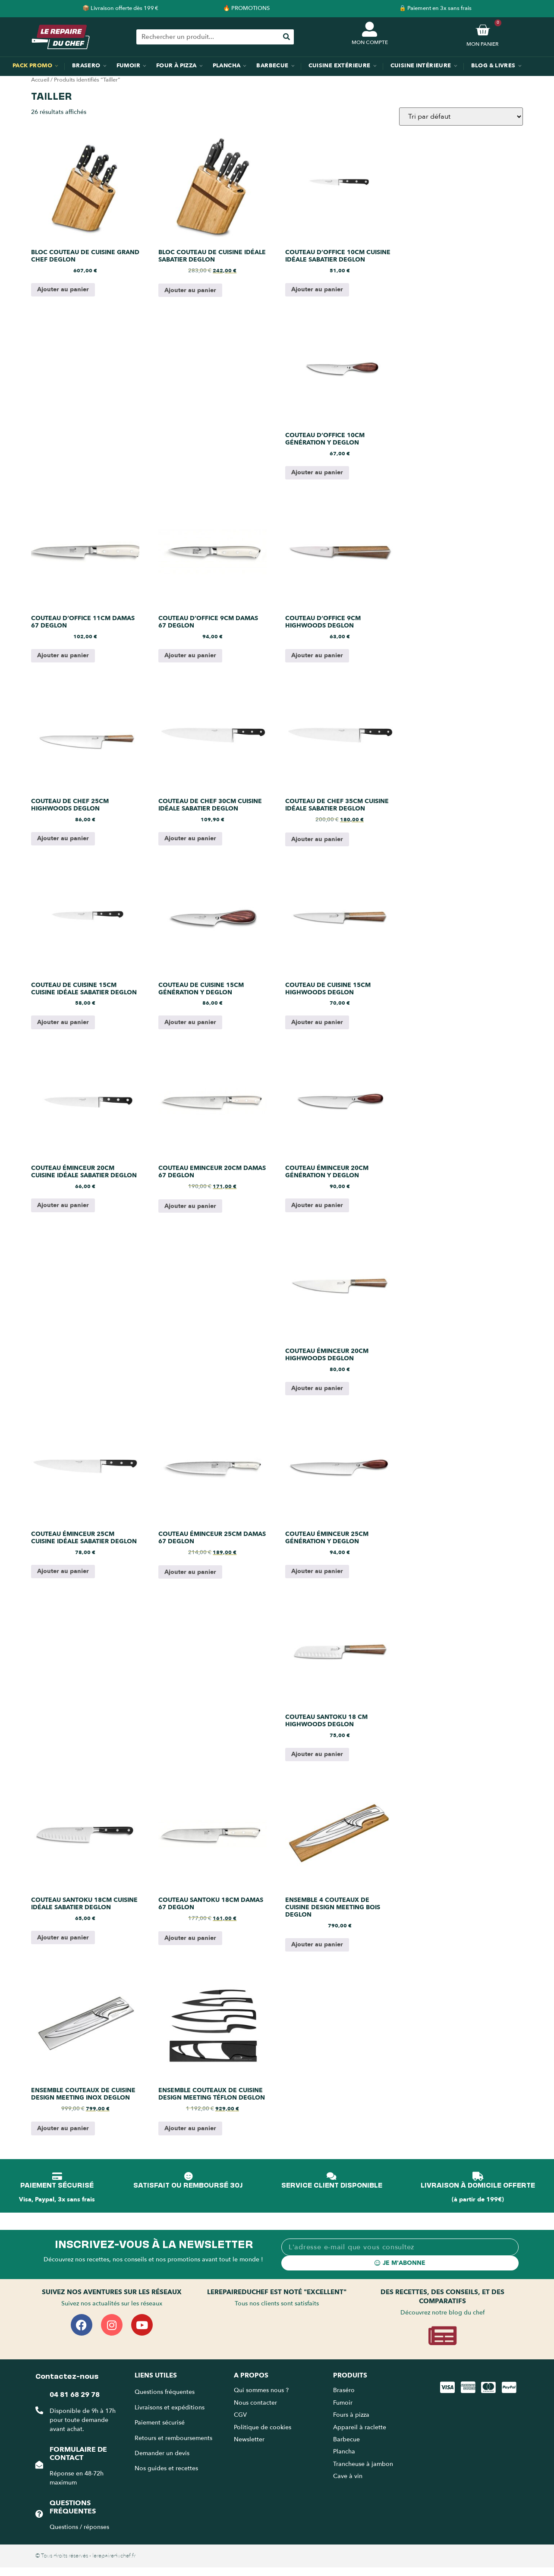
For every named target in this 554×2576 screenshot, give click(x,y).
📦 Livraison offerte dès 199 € (120, 8)
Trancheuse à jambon (363, 2464)
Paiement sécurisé (160, 2422)
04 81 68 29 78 (75, 2394)
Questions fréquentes (73, 2507)
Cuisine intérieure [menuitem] (420, 65)
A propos (251, 2375)
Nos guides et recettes (166, 2468)
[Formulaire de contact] (39, 2465)
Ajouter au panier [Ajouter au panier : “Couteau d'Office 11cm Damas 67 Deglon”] (63, 655)
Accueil (40, 80)
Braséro (344, 2390)
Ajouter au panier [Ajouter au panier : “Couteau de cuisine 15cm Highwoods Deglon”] (317, 1022)
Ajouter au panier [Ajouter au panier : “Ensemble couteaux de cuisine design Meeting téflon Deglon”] (190, 2128)
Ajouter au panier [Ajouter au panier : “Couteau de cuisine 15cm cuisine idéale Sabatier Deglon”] (63, 1022)
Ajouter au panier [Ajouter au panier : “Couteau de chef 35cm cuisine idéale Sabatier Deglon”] (317, 839)
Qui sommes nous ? (262, 2390)
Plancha (344, 2451)
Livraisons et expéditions (170, 2407)
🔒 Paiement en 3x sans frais (435, 8)
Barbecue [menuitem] (272, 65)
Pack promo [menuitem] (32, 65)
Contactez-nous (66, 2375)
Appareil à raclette (360, 2427)
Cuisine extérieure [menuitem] (339, 65)
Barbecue (346, 2439)
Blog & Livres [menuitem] (493, 65)
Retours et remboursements (173, 2438)
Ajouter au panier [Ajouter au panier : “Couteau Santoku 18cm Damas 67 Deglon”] (190, 1938)
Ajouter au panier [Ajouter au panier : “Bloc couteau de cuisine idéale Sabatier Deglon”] (190, 290)
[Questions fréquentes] (39, 2514)
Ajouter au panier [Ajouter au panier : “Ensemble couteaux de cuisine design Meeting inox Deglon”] (63, 2128)
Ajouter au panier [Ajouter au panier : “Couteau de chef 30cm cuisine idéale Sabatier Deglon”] (190, 838)
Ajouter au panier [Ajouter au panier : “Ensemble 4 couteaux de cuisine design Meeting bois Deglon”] (317, 1944)
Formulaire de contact (78, 2453)
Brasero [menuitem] (86, 65)
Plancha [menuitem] (227, 65)
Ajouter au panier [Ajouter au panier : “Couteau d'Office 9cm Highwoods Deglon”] (317, 655)
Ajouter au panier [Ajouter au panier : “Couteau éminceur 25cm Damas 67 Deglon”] (190, 1572)
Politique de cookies (262, 2427)
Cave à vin (347, 2476)
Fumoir (343, 2403)
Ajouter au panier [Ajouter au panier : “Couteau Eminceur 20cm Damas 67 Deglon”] (190, 1206)
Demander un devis (162, 2453)
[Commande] (461, 116)
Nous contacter (255, 2403)
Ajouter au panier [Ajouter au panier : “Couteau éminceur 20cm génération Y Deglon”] (317, 1205)
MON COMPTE (370, 42)
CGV (240, 2415)
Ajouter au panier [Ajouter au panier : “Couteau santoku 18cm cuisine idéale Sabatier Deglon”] (63, 1937)
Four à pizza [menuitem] (176, 65)
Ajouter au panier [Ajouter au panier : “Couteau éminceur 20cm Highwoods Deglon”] (317, 1388)
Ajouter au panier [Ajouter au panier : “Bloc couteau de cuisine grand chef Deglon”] (63, 289)
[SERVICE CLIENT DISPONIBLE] (331, 2176)
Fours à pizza (351, 2415)
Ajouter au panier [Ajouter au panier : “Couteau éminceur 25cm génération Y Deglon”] (317, 1571)
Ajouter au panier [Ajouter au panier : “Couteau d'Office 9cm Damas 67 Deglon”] (190, 655)
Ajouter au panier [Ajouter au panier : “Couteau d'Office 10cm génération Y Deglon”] (317, 472)
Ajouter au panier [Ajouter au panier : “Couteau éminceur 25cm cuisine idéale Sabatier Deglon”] (63, 1571)
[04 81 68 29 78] (39, 2410)
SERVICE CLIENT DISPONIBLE (331, 2184)
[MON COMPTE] (369, 29)
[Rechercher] (286, 36)
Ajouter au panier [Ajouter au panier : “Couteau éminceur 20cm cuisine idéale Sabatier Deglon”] (63, 1205)
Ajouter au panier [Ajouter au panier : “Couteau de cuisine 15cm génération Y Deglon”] (190, 1022)
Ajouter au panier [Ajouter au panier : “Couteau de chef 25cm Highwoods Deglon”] (63, 838)
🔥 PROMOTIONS (246, 8)
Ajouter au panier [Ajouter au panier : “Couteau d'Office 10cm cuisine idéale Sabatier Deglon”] (317, 289)
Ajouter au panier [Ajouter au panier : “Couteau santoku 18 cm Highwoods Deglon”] (317, 1754)
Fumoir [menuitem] (128, 65)
